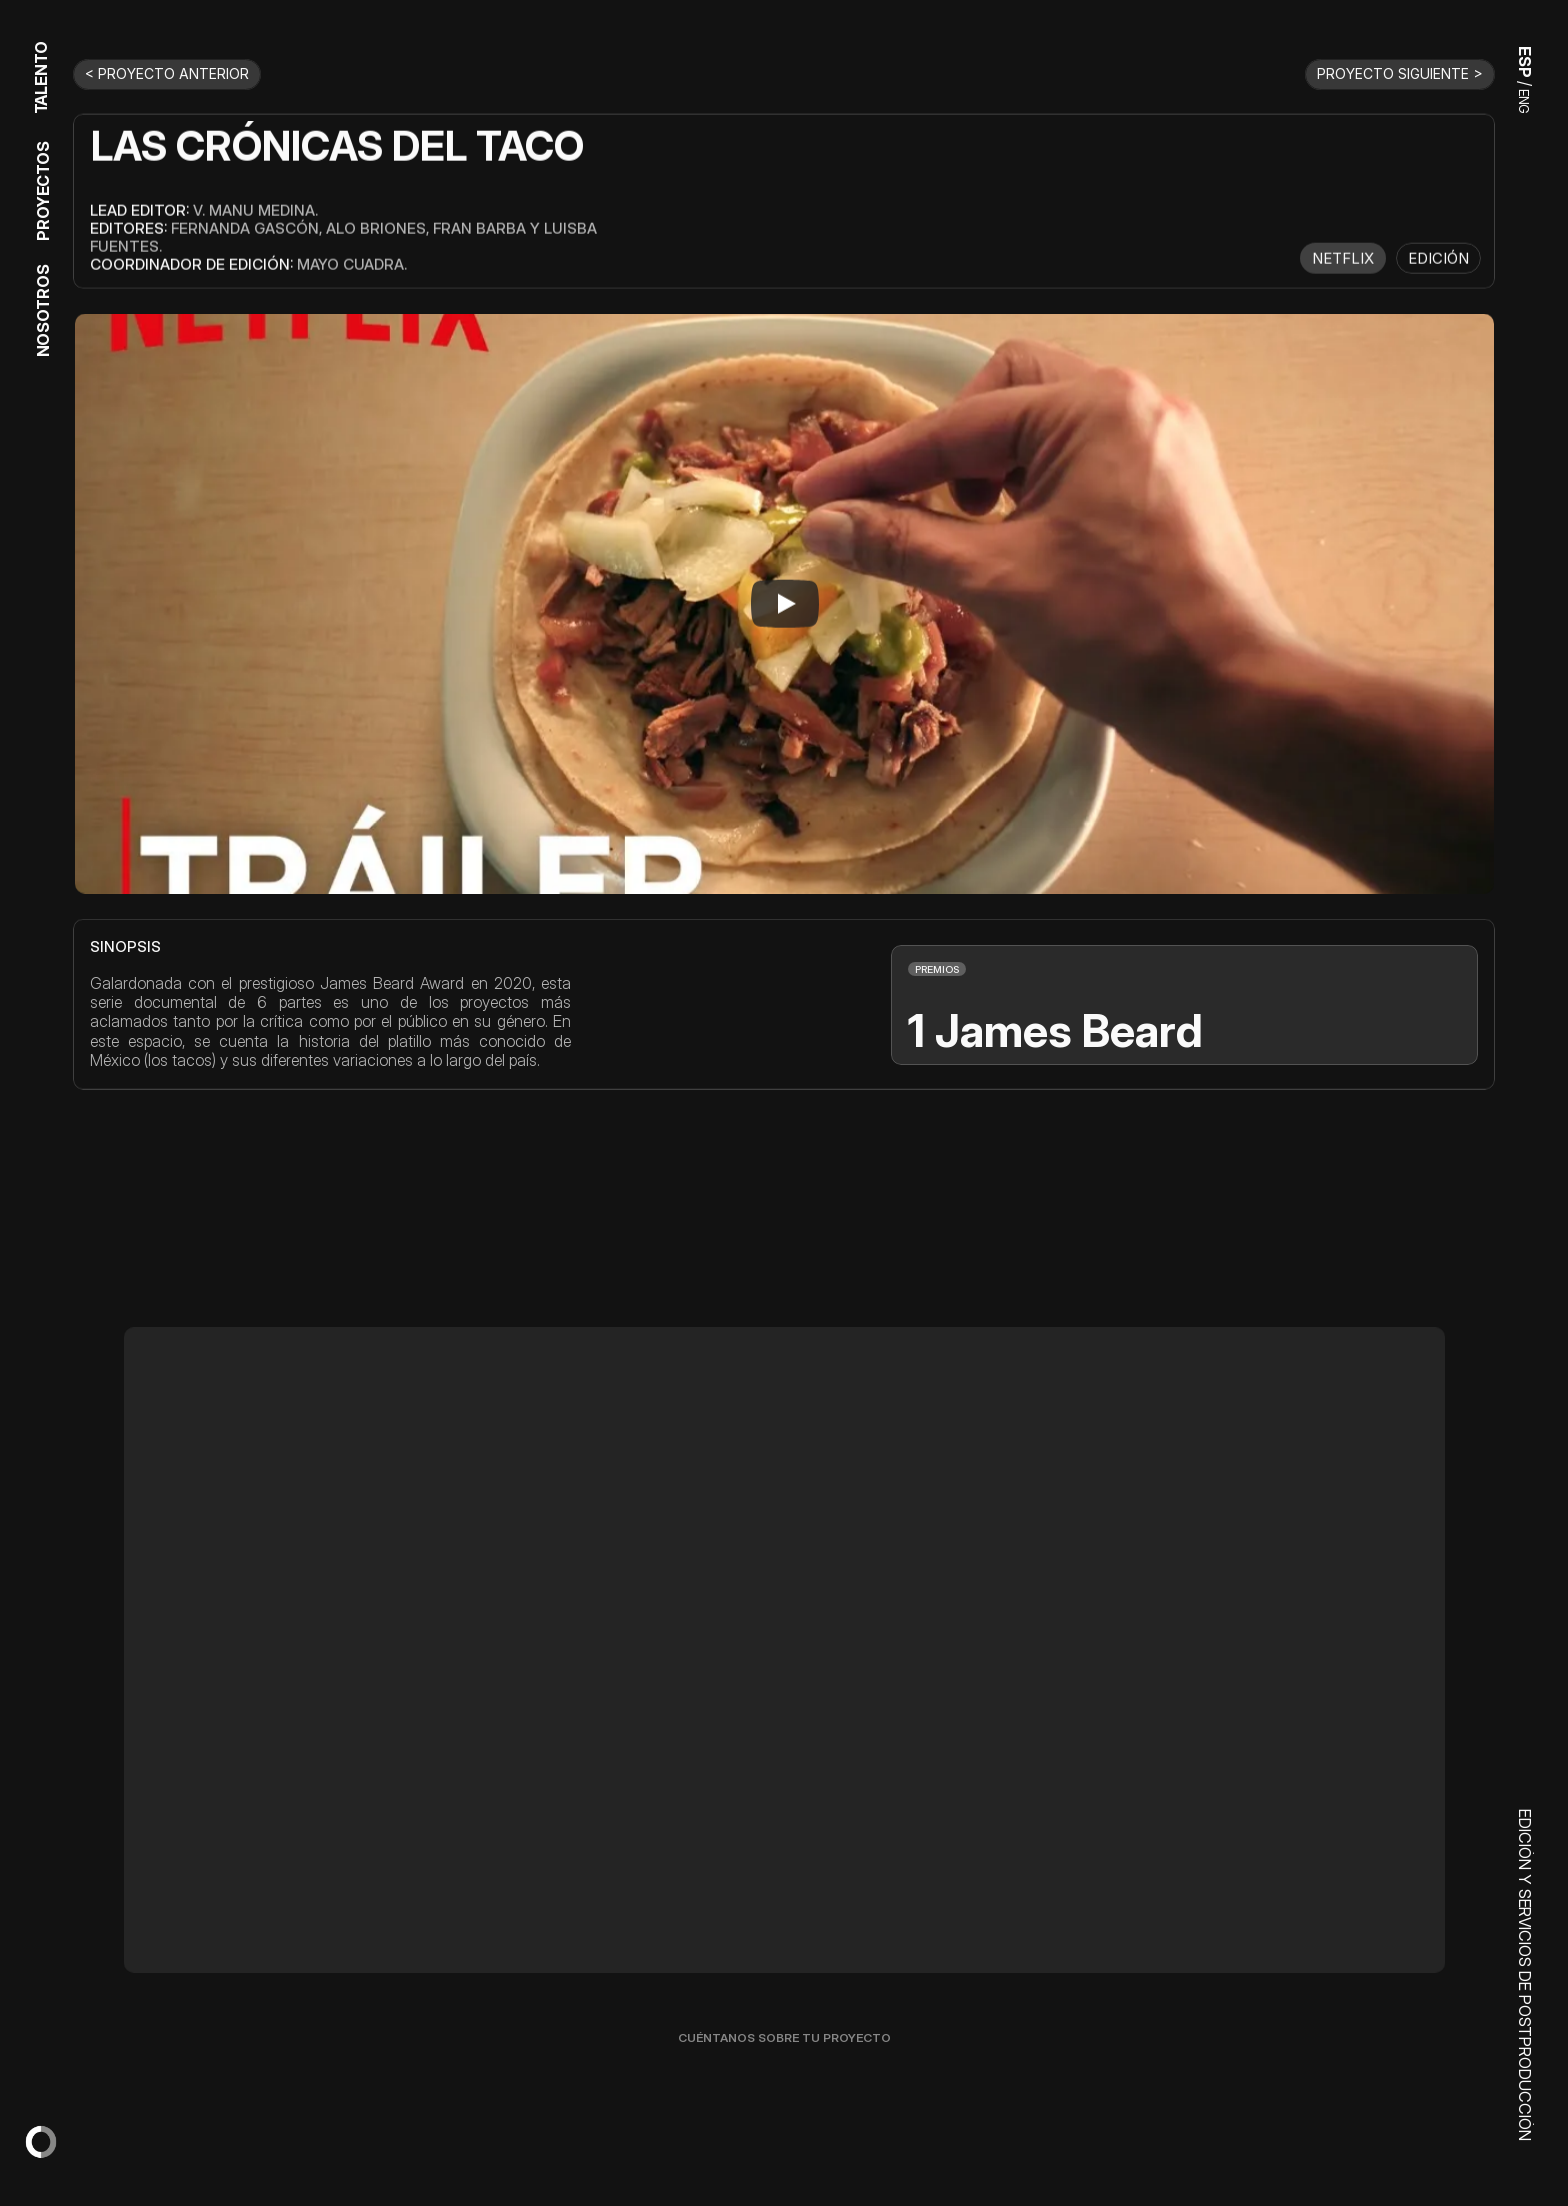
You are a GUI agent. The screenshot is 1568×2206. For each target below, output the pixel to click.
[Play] (785, 603)
